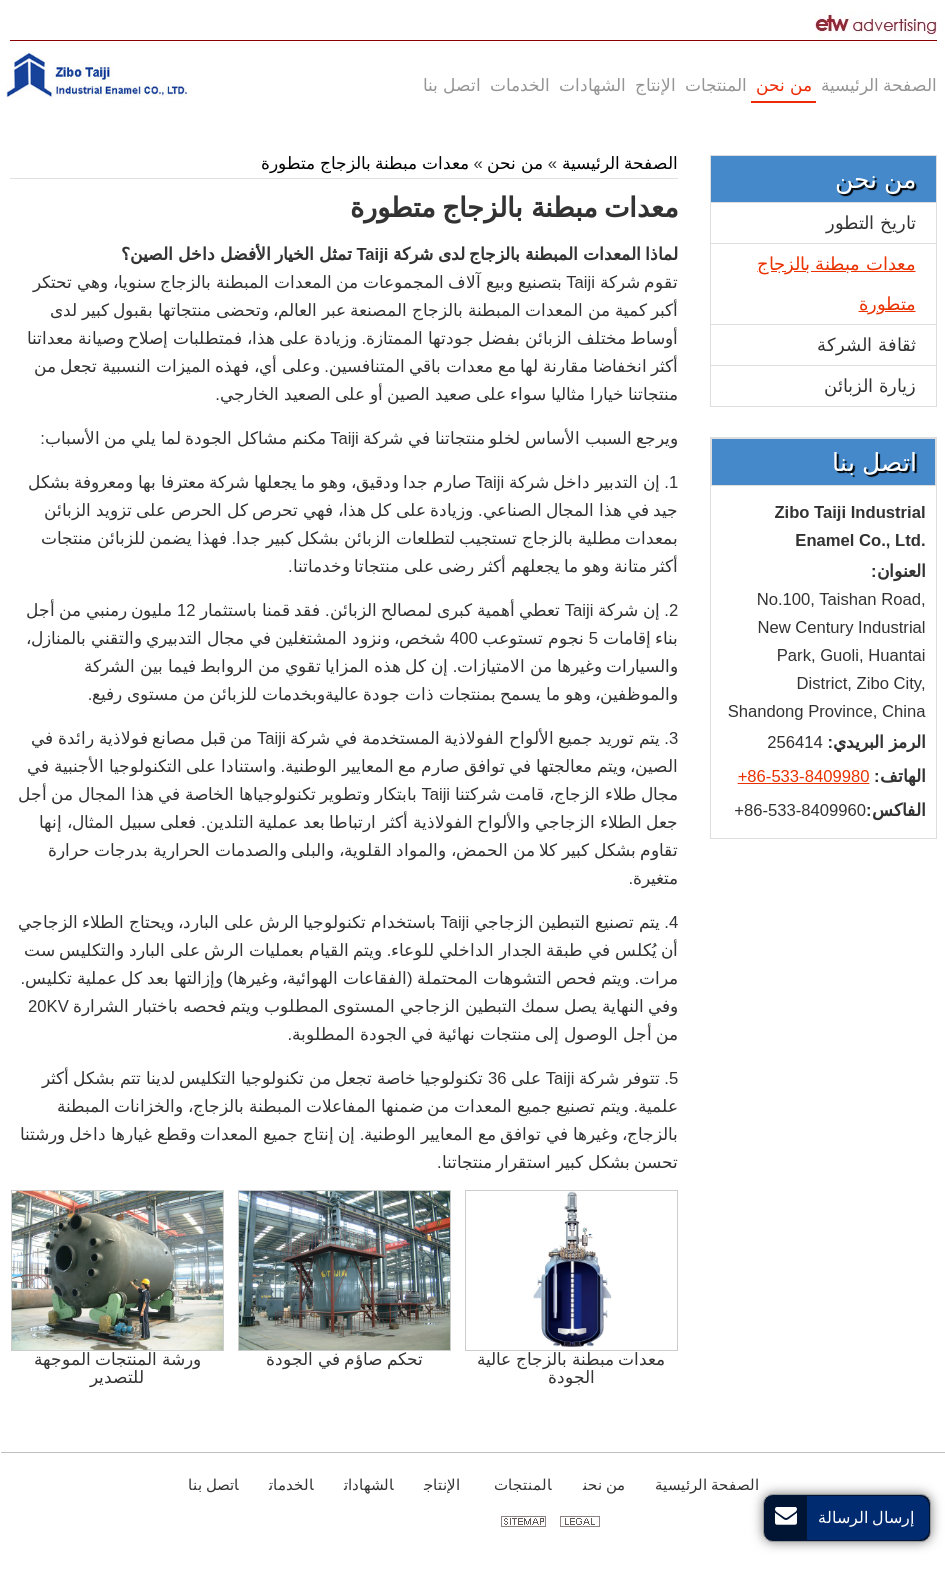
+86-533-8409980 (803, 776)
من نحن (514, 163)
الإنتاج (441, 1485)
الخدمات (290, 1485)
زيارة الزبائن (868, 385)
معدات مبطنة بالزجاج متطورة (364, 163)
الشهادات (368, 1485)
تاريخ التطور (869, 222)
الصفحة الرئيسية (616, 163)
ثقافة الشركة (865, 344)
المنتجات (520, 1485)
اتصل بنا (873, 462)
